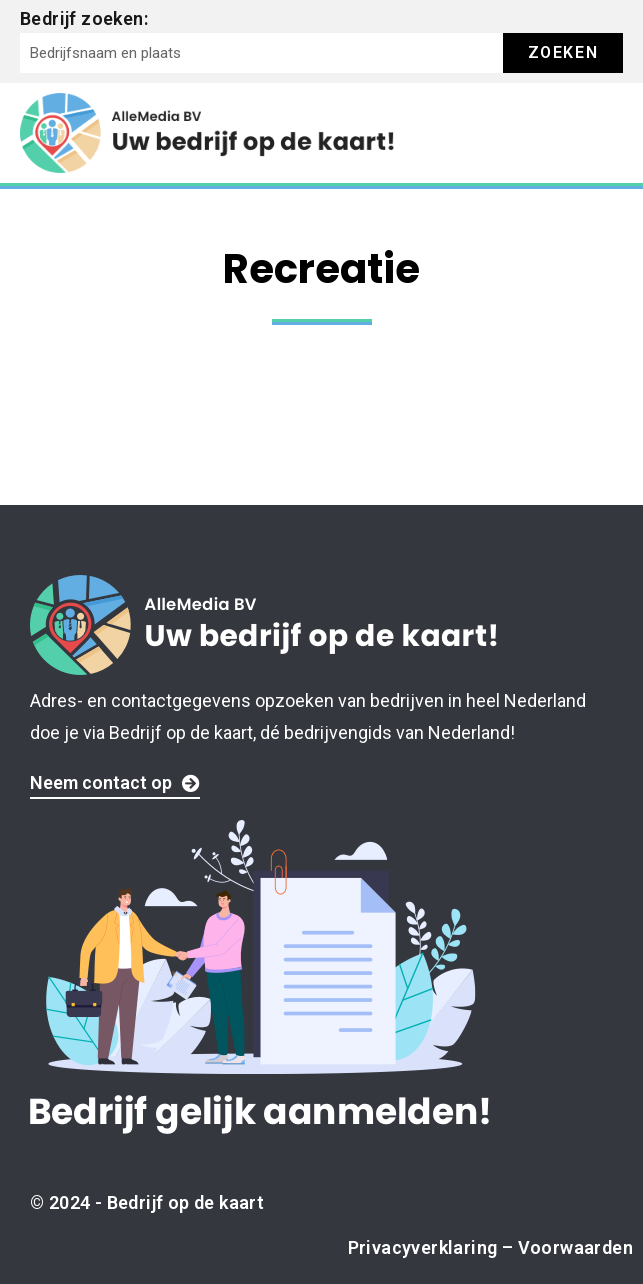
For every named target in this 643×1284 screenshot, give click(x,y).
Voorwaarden (575, 1247)
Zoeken (563, 52)
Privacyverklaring (423, 1247)
